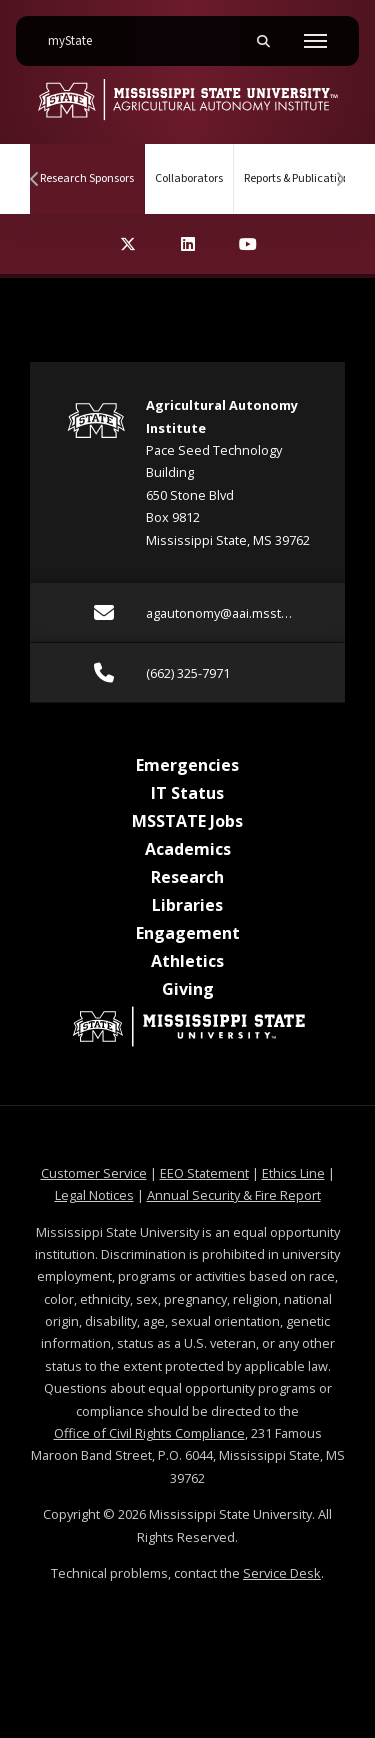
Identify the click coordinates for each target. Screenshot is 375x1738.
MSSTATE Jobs (187, 821)
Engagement (188, 933)
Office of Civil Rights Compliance (149, 1433)
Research (187, 877)
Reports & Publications (299, 178)
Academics (188, 849)
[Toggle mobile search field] (263, 41)
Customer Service (94, 1173)
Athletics (187, 961)
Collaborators (189, 178)
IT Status (187, 793)
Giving (188, 989)
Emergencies (187, 765)
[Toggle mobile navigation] (315, 41)
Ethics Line (293, 1173)
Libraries (187, 905)
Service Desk (282, 1573)
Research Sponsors (92, 165)
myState (78, 33)
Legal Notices (94, 1195)
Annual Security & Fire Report (234, 1195)
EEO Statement (204, 1173)
